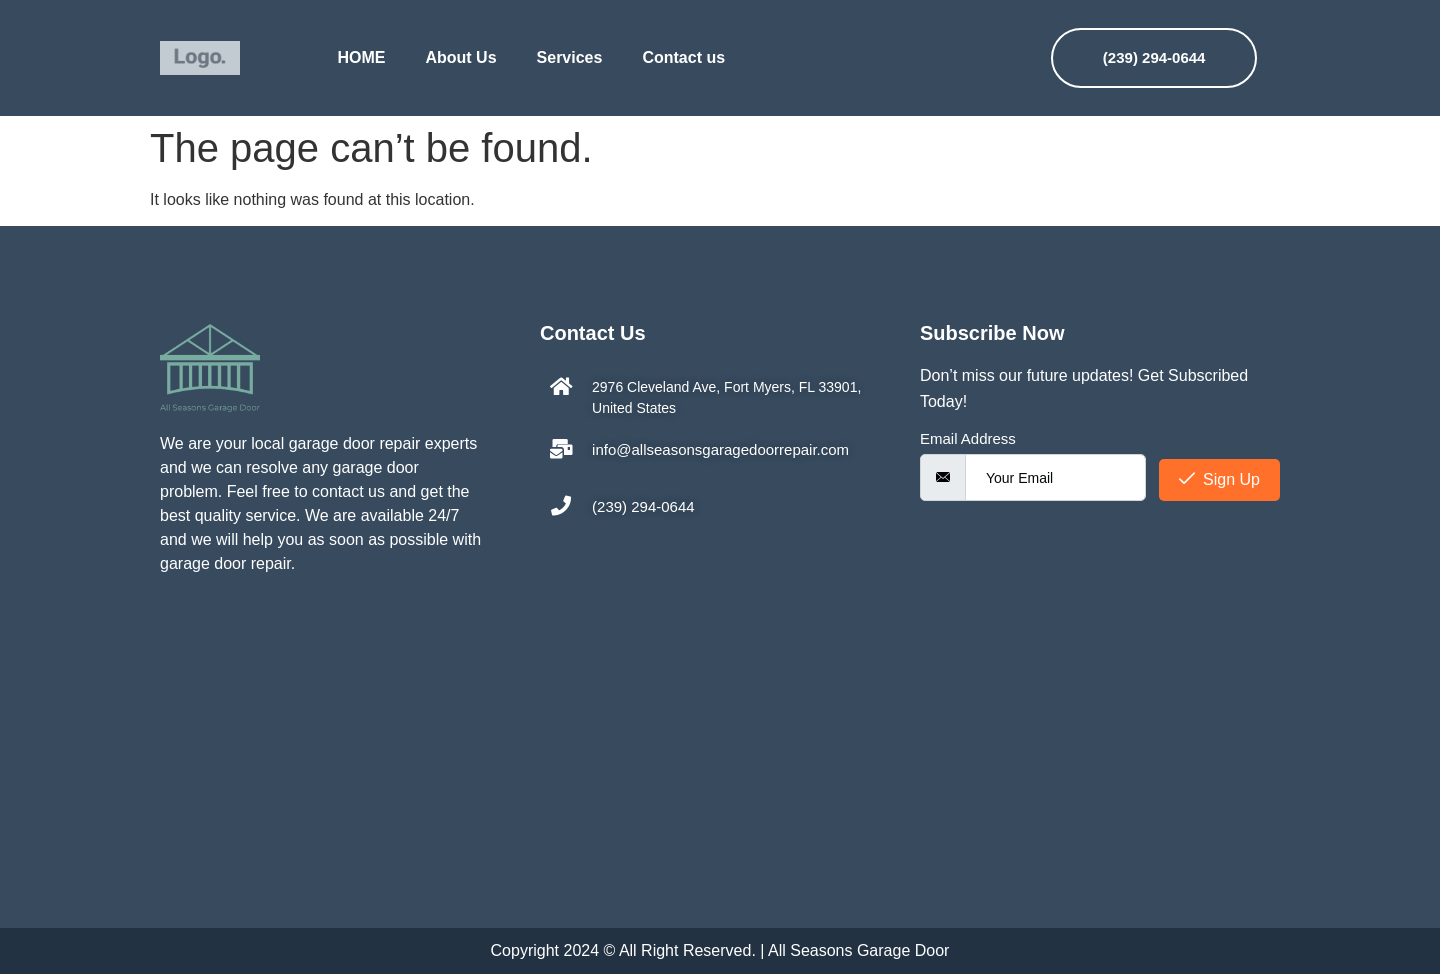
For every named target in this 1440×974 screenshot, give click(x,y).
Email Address (968, 438)
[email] (1055, 477)
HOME (361, 57)
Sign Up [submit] (1219, 479)
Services (570, 57)
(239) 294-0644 (1154, 57)
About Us (460, 57)
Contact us (683, 57)
